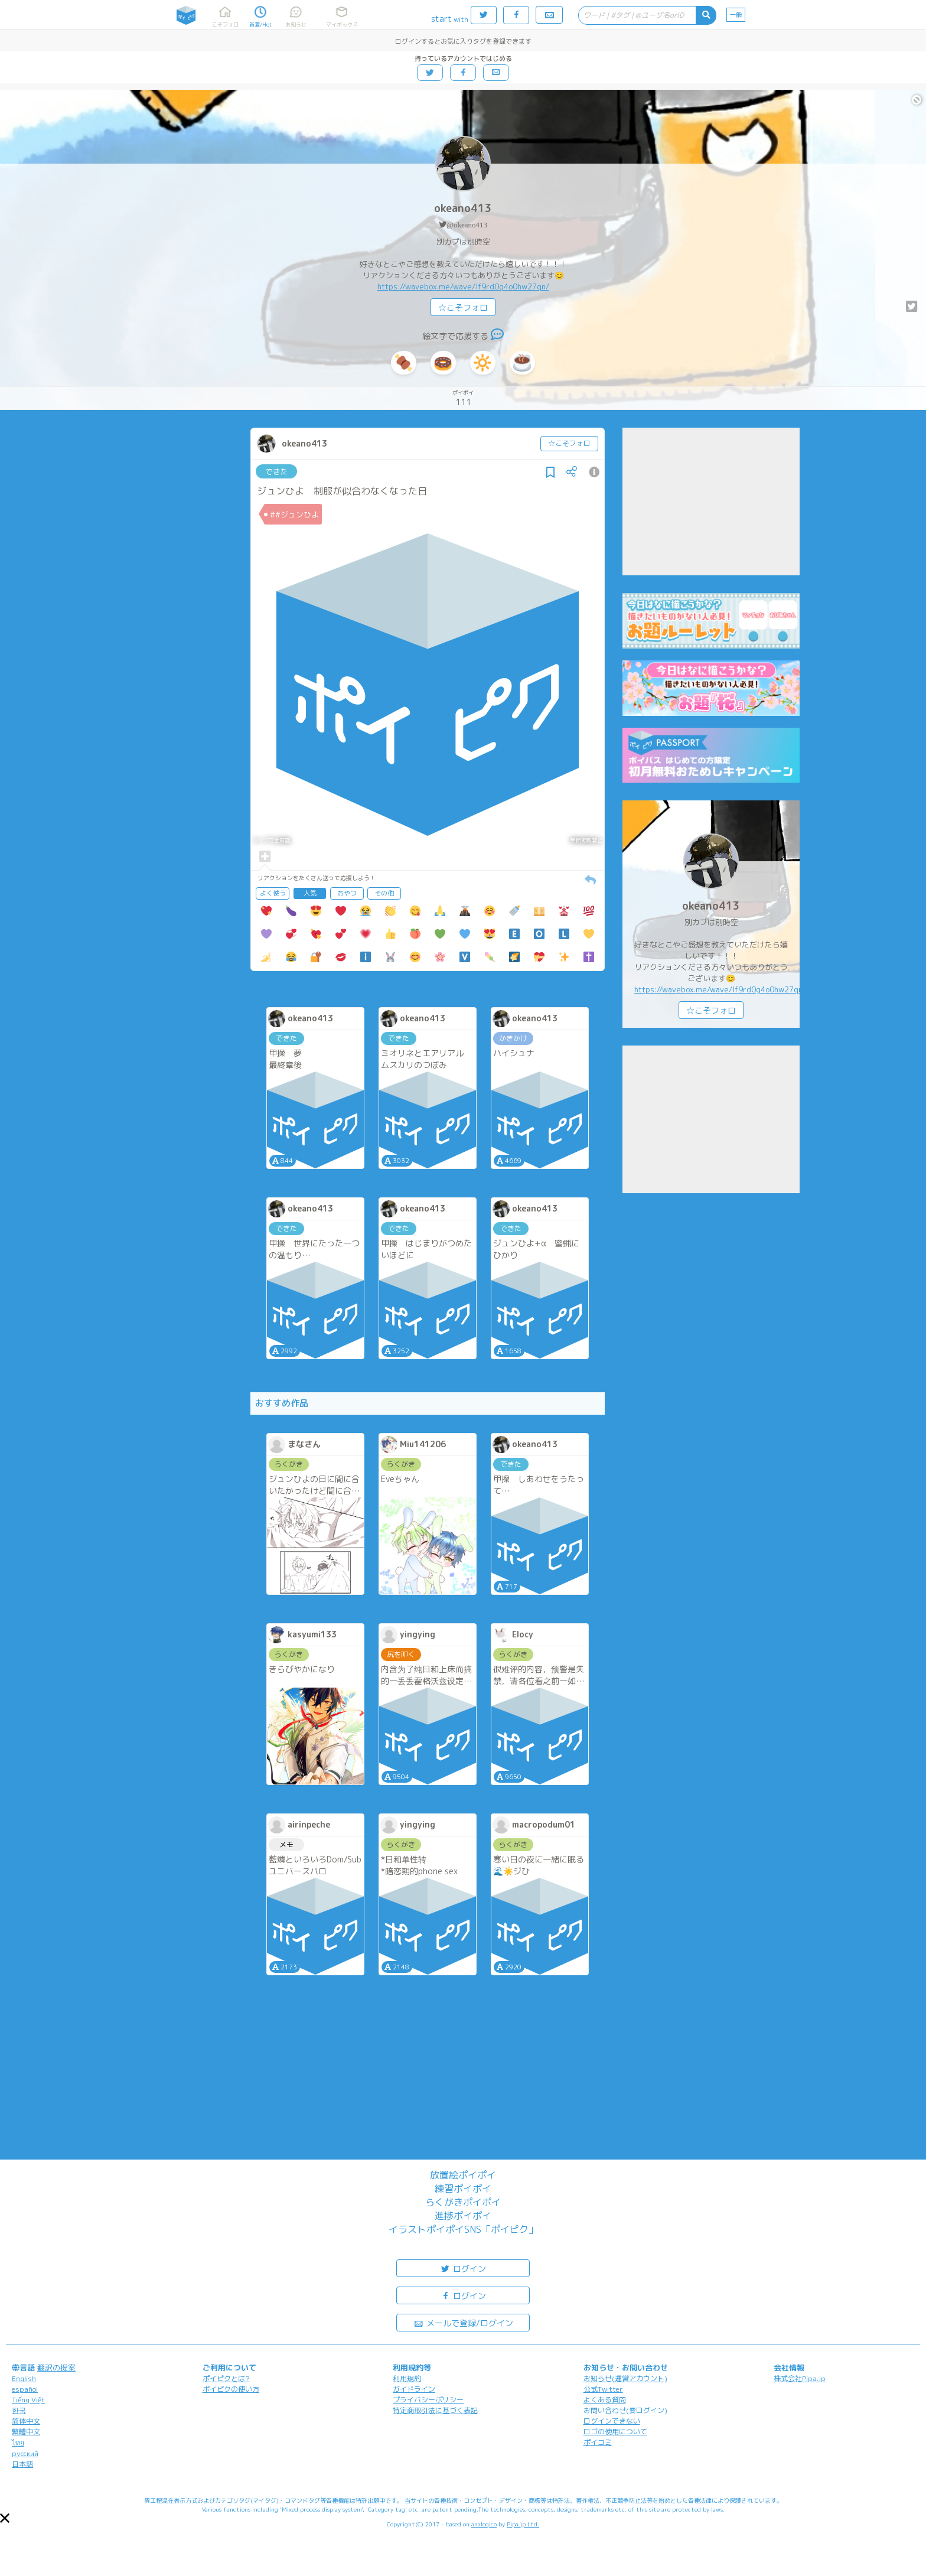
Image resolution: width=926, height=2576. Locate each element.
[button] (4, 2518)
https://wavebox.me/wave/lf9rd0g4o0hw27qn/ (463, 286)
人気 (310, 893)
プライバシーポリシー (428, 2400)
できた (276, 471)
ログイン (463, 2268)
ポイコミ (597, 2442)
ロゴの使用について (615, 2432)
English (24, 2378)
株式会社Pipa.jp (800, 2378)
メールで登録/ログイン (463, 2322)
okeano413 (463, 208)
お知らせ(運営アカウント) (625, 2378)
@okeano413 (466, 225)
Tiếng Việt (28, 2400)
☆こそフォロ (463, 307)
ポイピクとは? (226, 2378)
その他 (384, 893)
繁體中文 (26, 2432)
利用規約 (407, 2378)
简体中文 (26, 2421)
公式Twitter (603, 2389)
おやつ (347, 893)
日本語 (22, 2464)
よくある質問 (604, 2400)
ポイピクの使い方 (231, 2389)
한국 (19, 2410)
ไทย (18, 2443)
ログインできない (611, 2421)
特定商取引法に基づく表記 (435, 2410)
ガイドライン (414, 2389)
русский (25, 2453)
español (25, 2389)
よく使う (273, 893)
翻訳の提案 (56, 2367)
